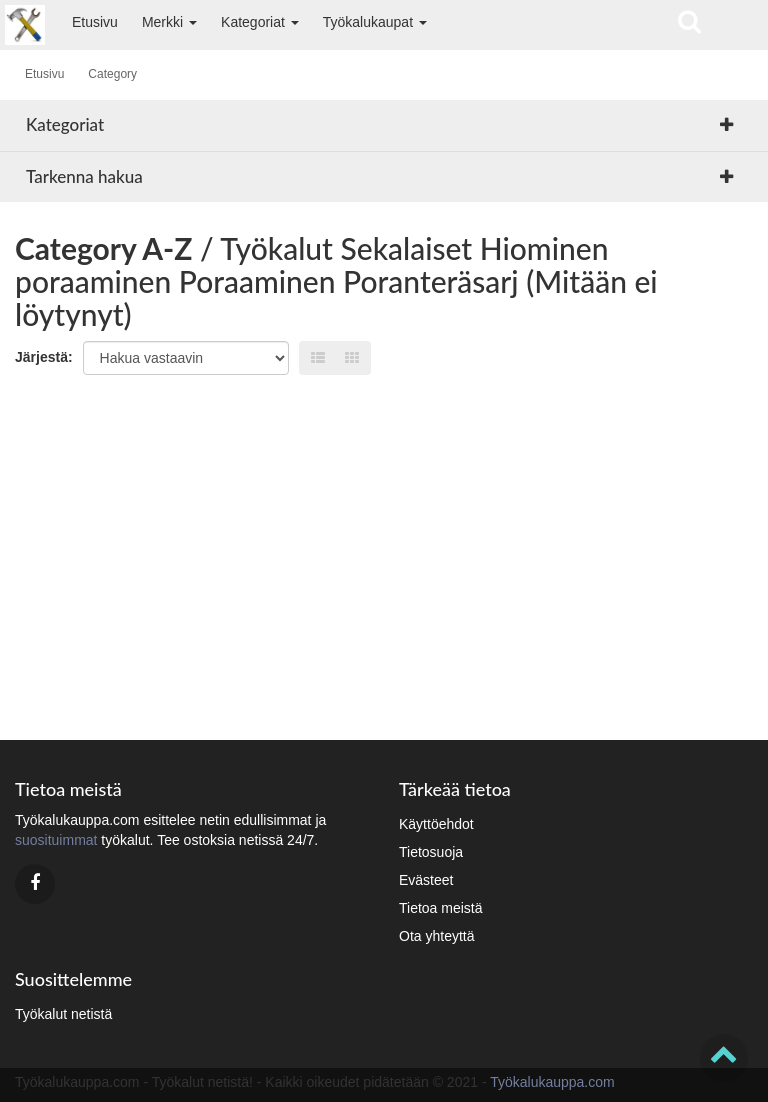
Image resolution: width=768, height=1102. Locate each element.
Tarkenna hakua (84, 176)
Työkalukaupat (375, 22)
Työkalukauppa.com (552, 1082)
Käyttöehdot (436, 824)
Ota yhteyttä (436, 936)
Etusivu (95, 22)
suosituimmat (56, 840)
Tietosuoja (431, 852)
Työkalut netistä (63, 1014)
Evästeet (426, 880)
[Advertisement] (384, 550)
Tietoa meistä (441, 908)
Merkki (169, 22)
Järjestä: (44, 357)
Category (112, 74)
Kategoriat (260, 22)
